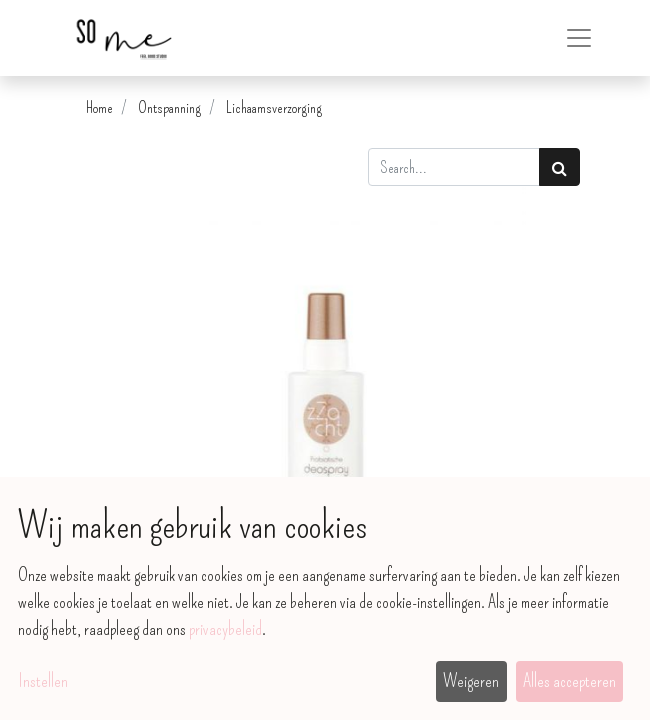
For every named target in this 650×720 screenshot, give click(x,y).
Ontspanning (169, 107)
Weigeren (471, 681)
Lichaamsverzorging (274, 107)
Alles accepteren (569, 681)
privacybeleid (225, 629)
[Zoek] (559, 167)
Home (99, 107)
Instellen (43, 681)
